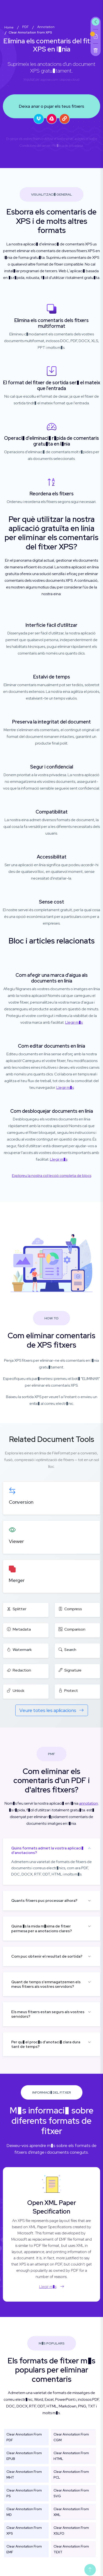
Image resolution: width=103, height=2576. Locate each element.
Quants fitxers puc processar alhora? (44, 1900)
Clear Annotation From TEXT (71, 2549)
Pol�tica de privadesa (67, 145)
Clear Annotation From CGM (71, 2437)
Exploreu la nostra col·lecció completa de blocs (51, 1175)
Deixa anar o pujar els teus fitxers (51, 106)
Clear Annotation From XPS (24, 2530)
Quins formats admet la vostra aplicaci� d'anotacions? (47, 1850)
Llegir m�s (74, 1022)
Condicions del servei (34, 145)
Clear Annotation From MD (24, 2512)
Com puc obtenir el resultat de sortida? (46, 1956)
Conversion (21, 1502)
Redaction (19, 1670)
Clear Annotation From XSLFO (71, 2530)
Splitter (16, 1608)
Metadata (19, 1629)
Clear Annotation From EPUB (24, 2456)
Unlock (15, 1690)
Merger (17, 1580)
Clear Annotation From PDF (24, 2437)
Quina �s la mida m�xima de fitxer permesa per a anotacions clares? (41, 1928)
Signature (70, 1670)
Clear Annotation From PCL (71, 2474)
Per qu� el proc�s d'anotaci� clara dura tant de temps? (45, 2044)
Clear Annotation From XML (71, 2512)
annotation (88, 1803)
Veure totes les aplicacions (51, 1710)
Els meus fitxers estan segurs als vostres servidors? (47, 2014)
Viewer (16, 1541)
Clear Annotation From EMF (24, 2549)
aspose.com (49, 79)
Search (67, 1649)
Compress (70, 1608)
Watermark (19, 1649)
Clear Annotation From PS (24, 2493)
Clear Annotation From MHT (24, 2474)
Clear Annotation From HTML (71, 2456)
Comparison (72, 1629)
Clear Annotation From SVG (71, 2493)
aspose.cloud (69, 79)
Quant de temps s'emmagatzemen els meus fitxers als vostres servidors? (46, 1984)
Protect (68, 1690)
